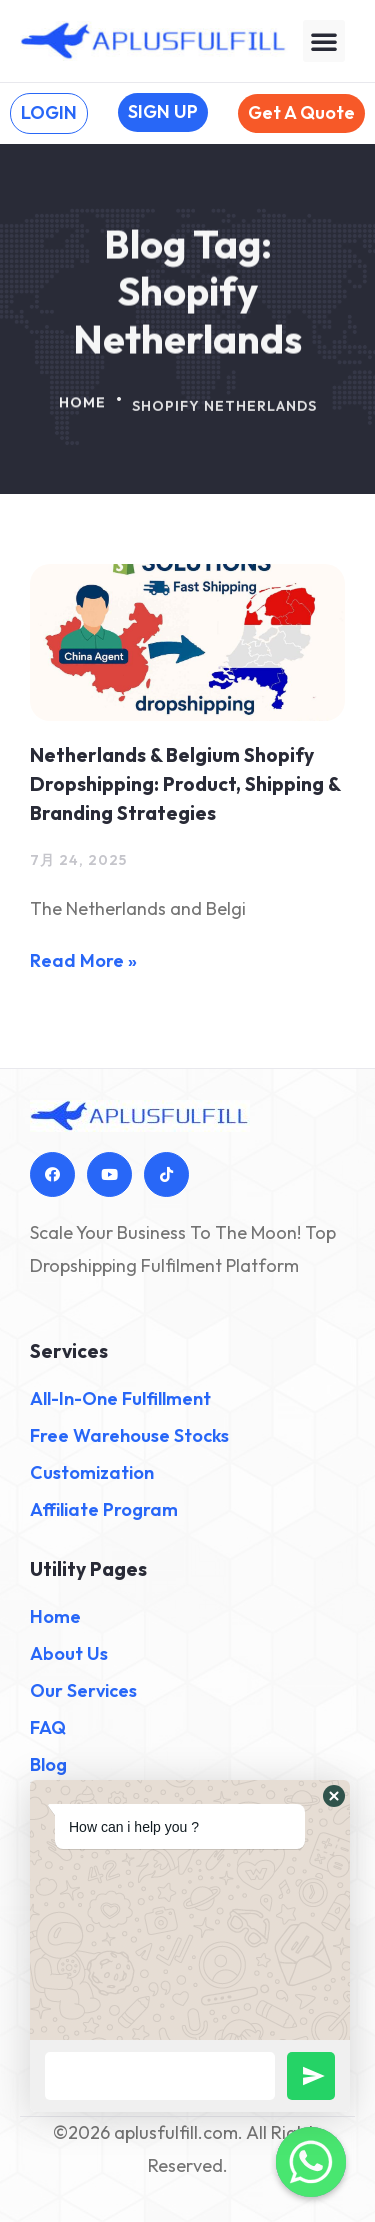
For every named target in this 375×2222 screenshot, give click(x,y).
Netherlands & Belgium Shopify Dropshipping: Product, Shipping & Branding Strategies (185, 784)
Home (82, 410)
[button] (324, 41)
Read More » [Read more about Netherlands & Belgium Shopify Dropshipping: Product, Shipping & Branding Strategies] (83, 960)
